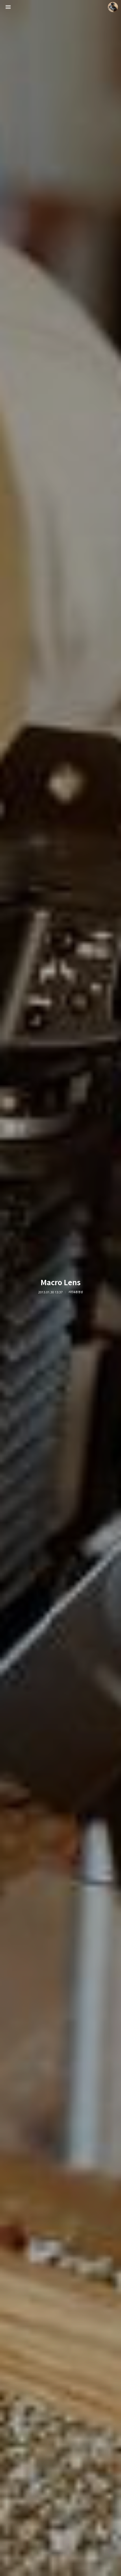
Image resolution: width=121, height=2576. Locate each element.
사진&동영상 (75, 1292)
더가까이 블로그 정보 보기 (113, 7)
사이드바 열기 (8, 7)
